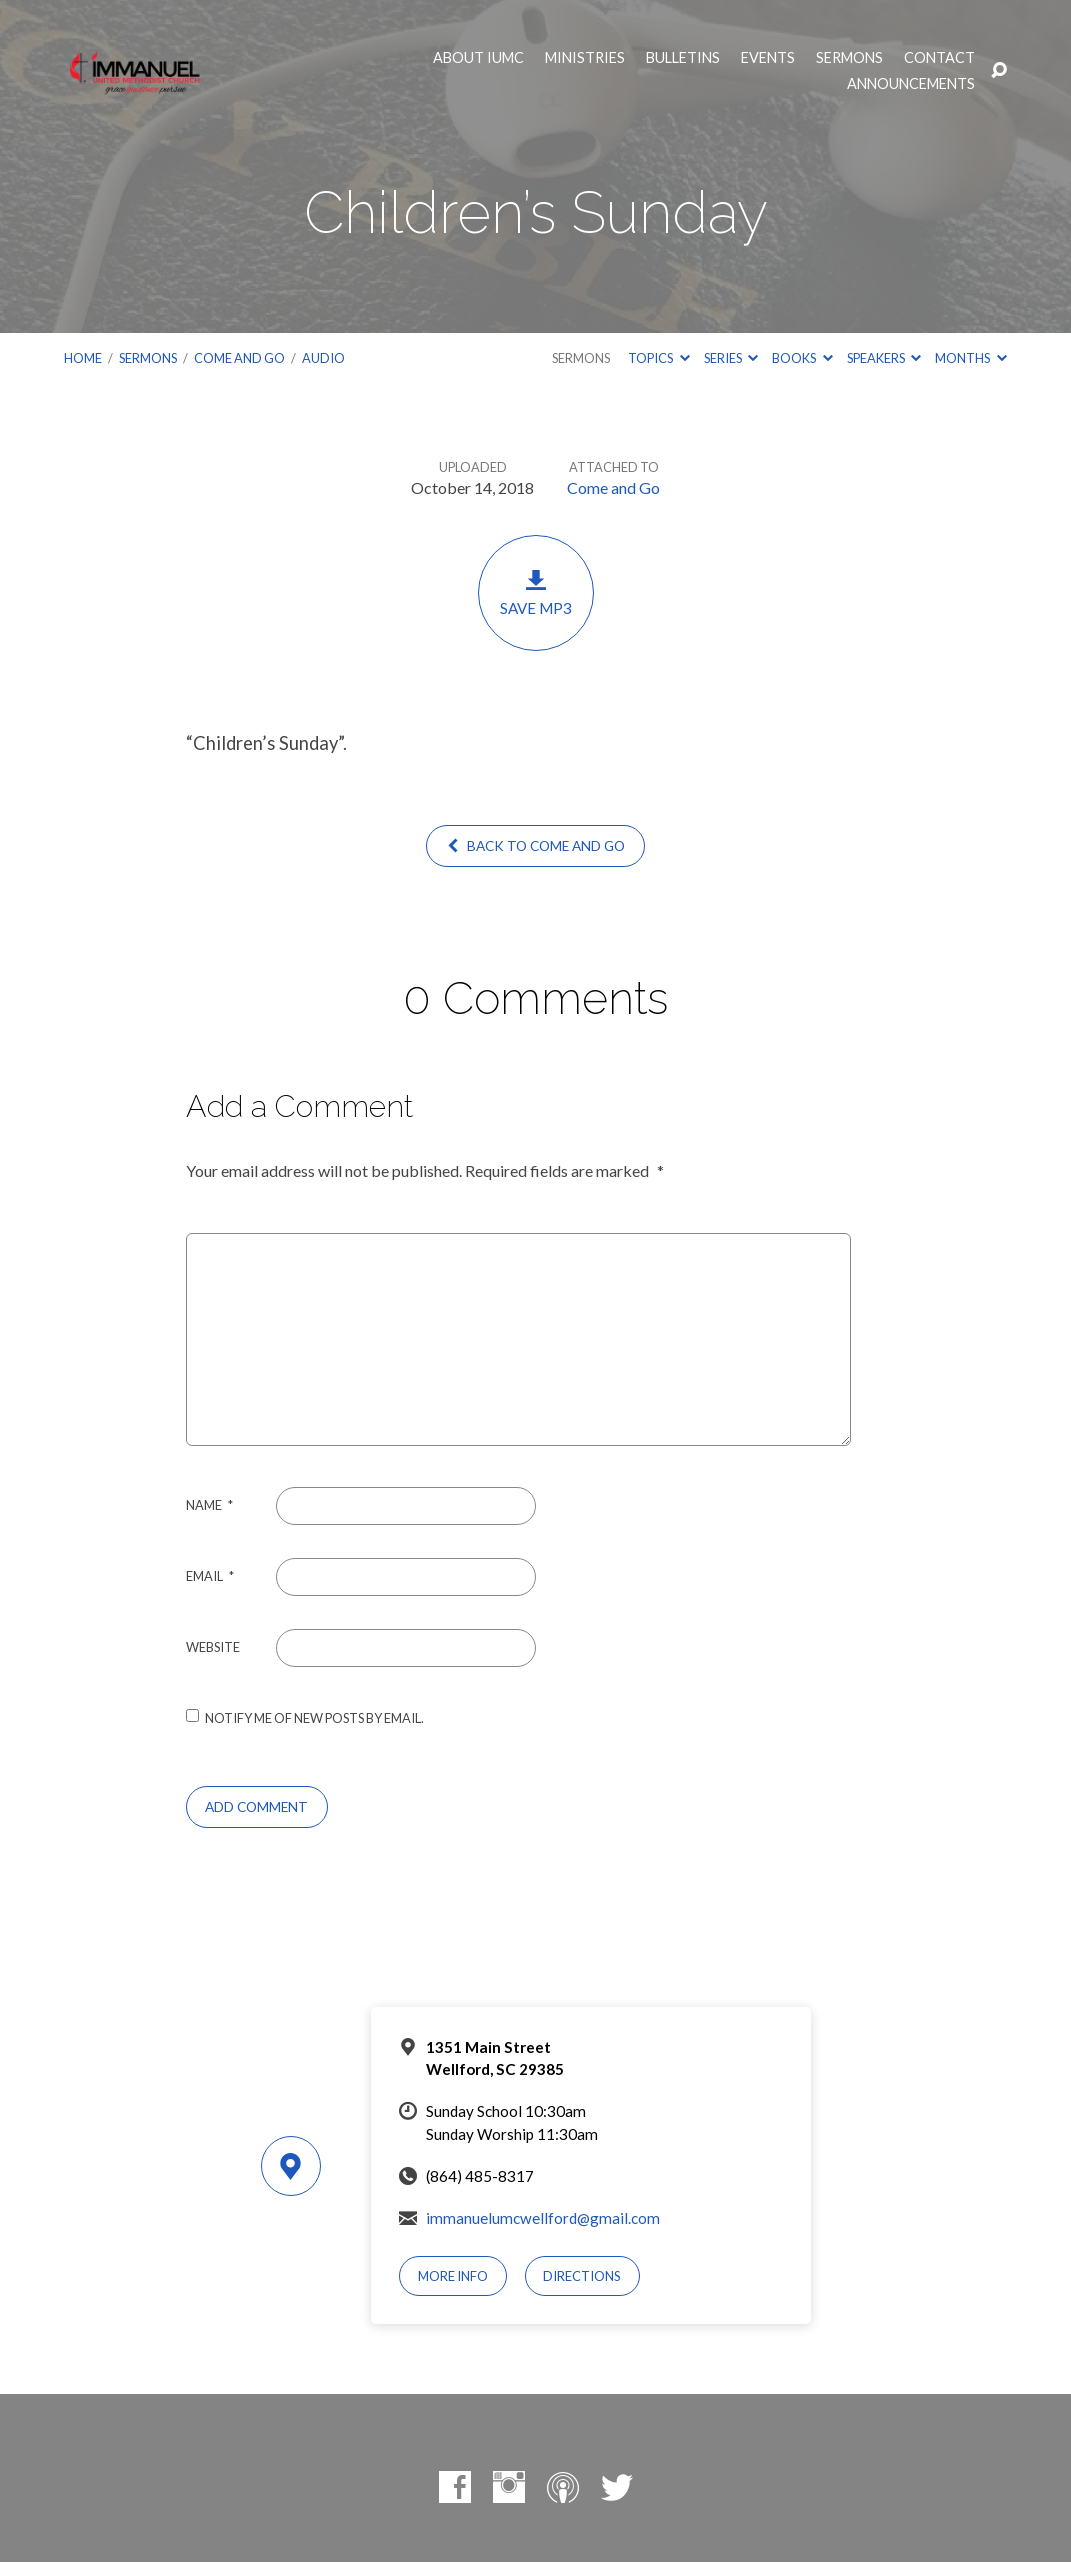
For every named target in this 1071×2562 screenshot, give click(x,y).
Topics (658, 358)
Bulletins (683, 58)
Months (970, 358)
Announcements (911, 84)
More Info (453, 2276)
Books (802, 358)
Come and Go (239, 358)
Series (731, 358)
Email (210, 1576)
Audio (323, 358)
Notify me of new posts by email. (314, 1718)
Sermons (849, 58)
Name (209, 1505)
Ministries (585, 58)
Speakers (884, 358)
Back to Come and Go (535, 846)
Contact (939, 58)
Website (213, 1647)
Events (768, 58)
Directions (582, 2276)
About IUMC (478, 58)
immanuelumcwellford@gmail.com (543, 2218)
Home (83, 358)
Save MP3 (536, 592)
